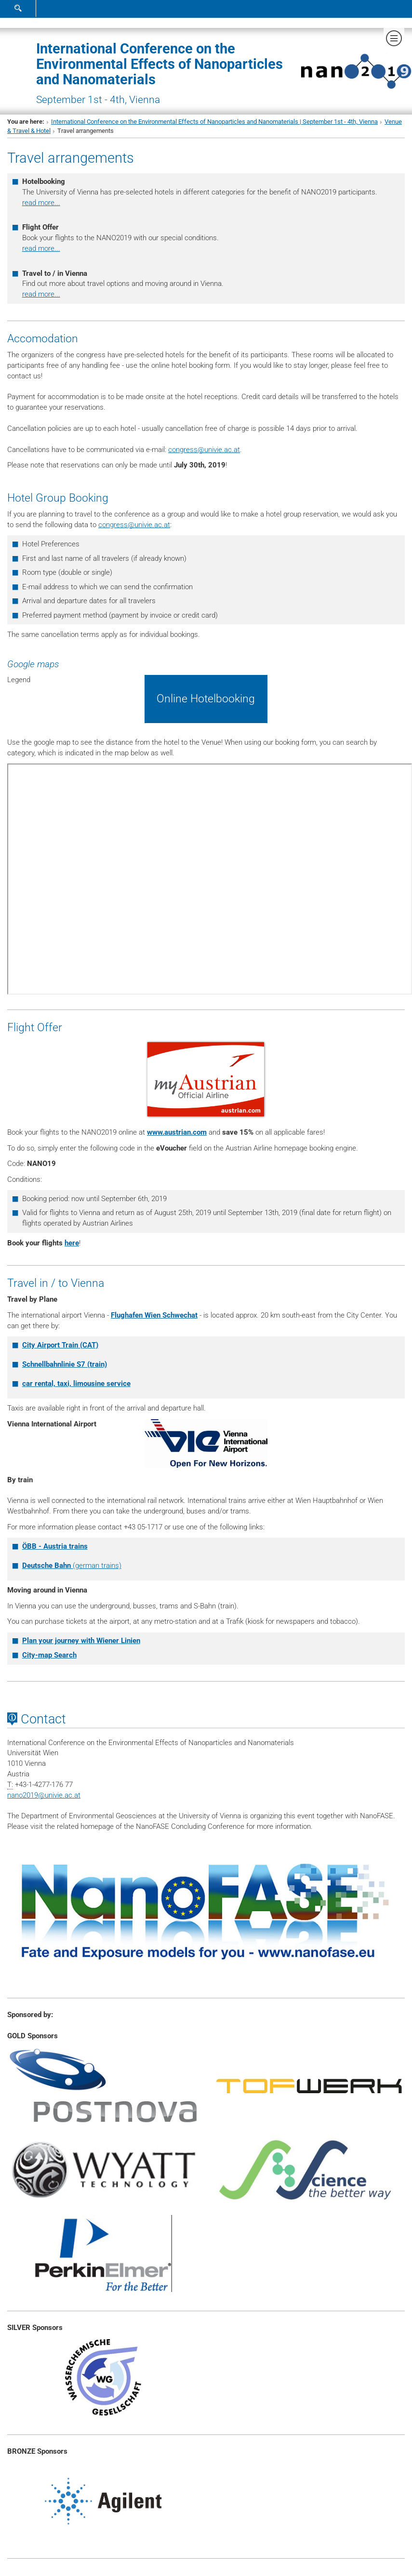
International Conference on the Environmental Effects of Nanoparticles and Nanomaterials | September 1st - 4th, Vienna (214, 121)
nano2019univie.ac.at (43, 1795)
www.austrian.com (177, 1132)
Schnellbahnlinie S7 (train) (64, 1364)
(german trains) (71, 1565)
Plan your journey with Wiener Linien (81, 1640)
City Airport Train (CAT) (60, 1345)
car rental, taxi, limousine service (76, 1383)
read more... (41, 202)
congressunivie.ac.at (204, 449)
